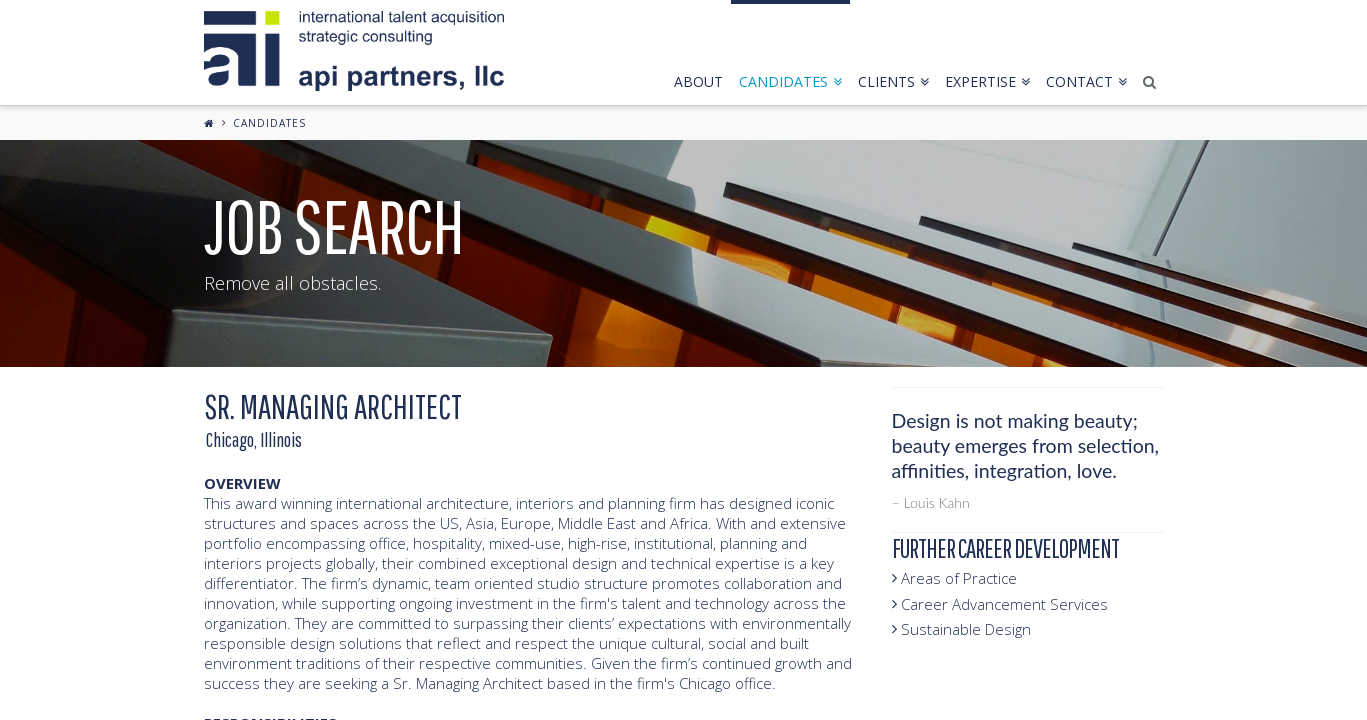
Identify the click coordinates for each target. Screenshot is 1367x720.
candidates (790, 81)
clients (893, 81)
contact (1086, 81)
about (698, 81)
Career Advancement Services (1000, 604)
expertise (987, 81)
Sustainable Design (961, 629)
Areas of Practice (954, 578)
